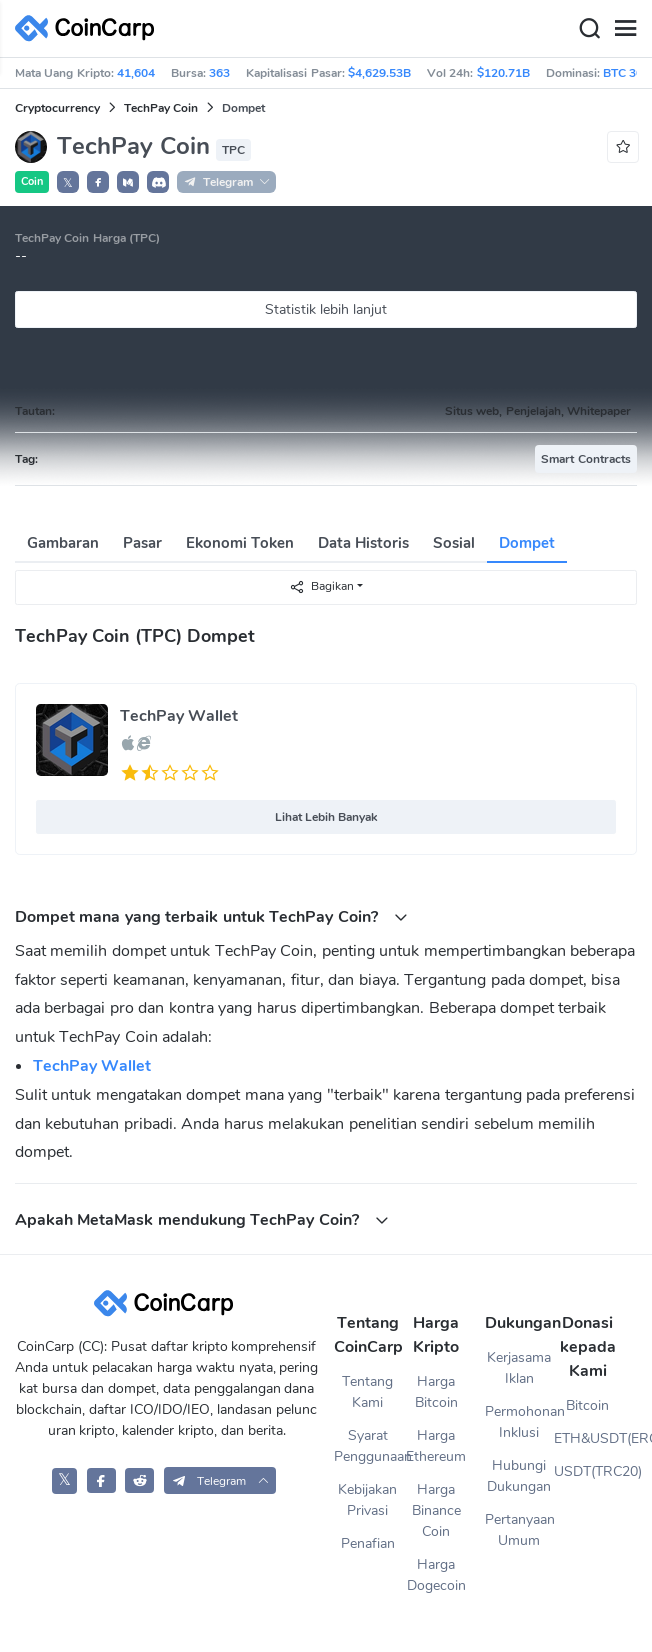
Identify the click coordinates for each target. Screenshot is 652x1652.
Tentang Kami (367, 1392)
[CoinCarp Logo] (90, 28)
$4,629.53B (379, 73)
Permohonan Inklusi (519, 1422)
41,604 (136, 73)
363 (219, 73)
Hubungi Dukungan (519, 1476)
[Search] (589, 29)
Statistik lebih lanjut (326, 309)
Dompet (527, 543)
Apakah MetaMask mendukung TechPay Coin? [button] (202, 1219)
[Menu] (625, 29)
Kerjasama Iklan (519, 1368)
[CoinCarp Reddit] (139, 1480)
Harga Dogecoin (436, 1575)
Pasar (142, 543)
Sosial (454, 543)
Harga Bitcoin (436, 1392)
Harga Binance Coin (436, 1510)
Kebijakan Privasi (367, 1500)
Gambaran (63, 543)
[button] (98, 182)
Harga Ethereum (436, 1446)
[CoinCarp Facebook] (101, 1480)
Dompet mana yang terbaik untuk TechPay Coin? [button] (211, 916)
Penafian (368, 1543)
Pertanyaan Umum (519, 1530)
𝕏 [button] (68, 183)
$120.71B (503, 73)
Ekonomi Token (240, 543)
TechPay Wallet (179, 716)
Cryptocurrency (57, 108)
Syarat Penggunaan (368, 1446)
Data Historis (363, 543)
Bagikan (321, 586)
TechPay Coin (161, 108)
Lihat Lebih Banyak (326, 817)
